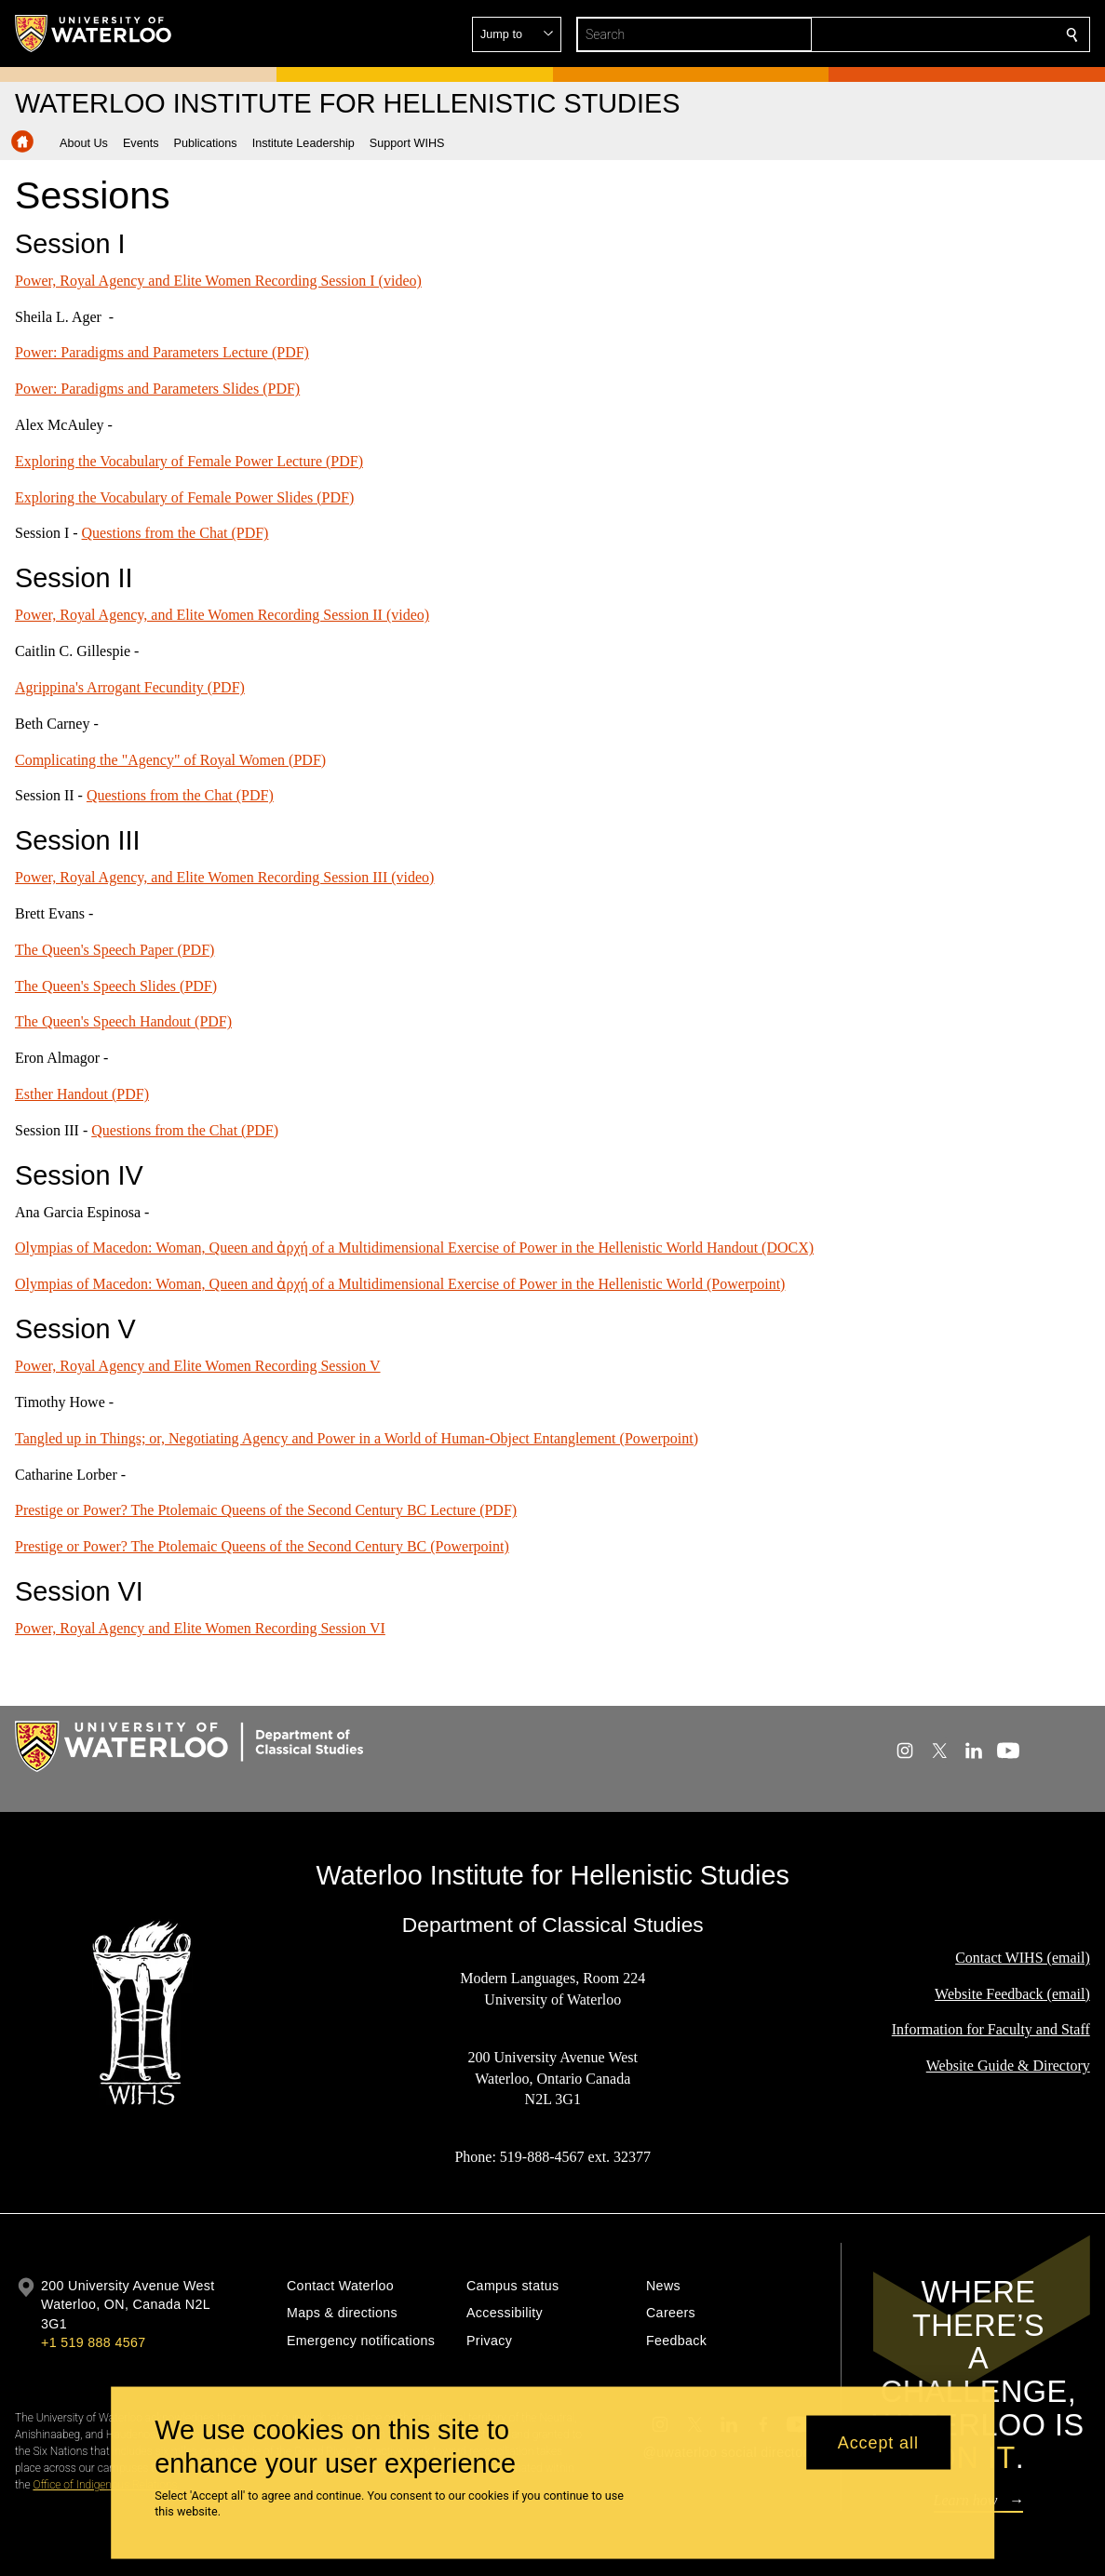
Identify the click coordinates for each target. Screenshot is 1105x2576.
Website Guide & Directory (1008, 2065)
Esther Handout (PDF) (82, 1094)
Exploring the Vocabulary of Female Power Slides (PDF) (184, 497)
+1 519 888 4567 (93, 2342)
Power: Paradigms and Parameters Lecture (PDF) (162, 352)
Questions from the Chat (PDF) (175, 533)
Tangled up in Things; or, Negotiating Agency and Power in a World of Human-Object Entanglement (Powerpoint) (356, 1438)
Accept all (878, 2442)
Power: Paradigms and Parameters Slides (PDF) (157, 388)
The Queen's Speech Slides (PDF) (116, 985)
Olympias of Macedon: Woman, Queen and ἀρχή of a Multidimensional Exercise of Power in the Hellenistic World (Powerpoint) (400, 1284)
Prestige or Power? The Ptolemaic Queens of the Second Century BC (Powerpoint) (262, 1546)
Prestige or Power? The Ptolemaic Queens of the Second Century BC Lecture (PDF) (266, 1510)
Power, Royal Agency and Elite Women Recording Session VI (200, 1628)
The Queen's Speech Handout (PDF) (123, 1021)
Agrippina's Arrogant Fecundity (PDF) (130, 687)
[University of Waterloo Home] (94, 33)
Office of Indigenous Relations (105, 2484)
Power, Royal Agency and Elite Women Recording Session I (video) (218, 280)
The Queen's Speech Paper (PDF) (114, 950)
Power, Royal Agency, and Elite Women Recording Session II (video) (222, 615)
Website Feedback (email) (1012, 1994)
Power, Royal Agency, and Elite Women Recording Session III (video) (224, 877)
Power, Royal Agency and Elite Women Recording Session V (198, 1366)
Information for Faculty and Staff (991, 2030)
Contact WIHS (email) (1022, 1958)
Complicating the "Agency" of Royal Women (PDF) (170, 759)
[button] (937, 34)
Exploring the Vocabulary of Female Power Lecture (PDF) (189, 461)
